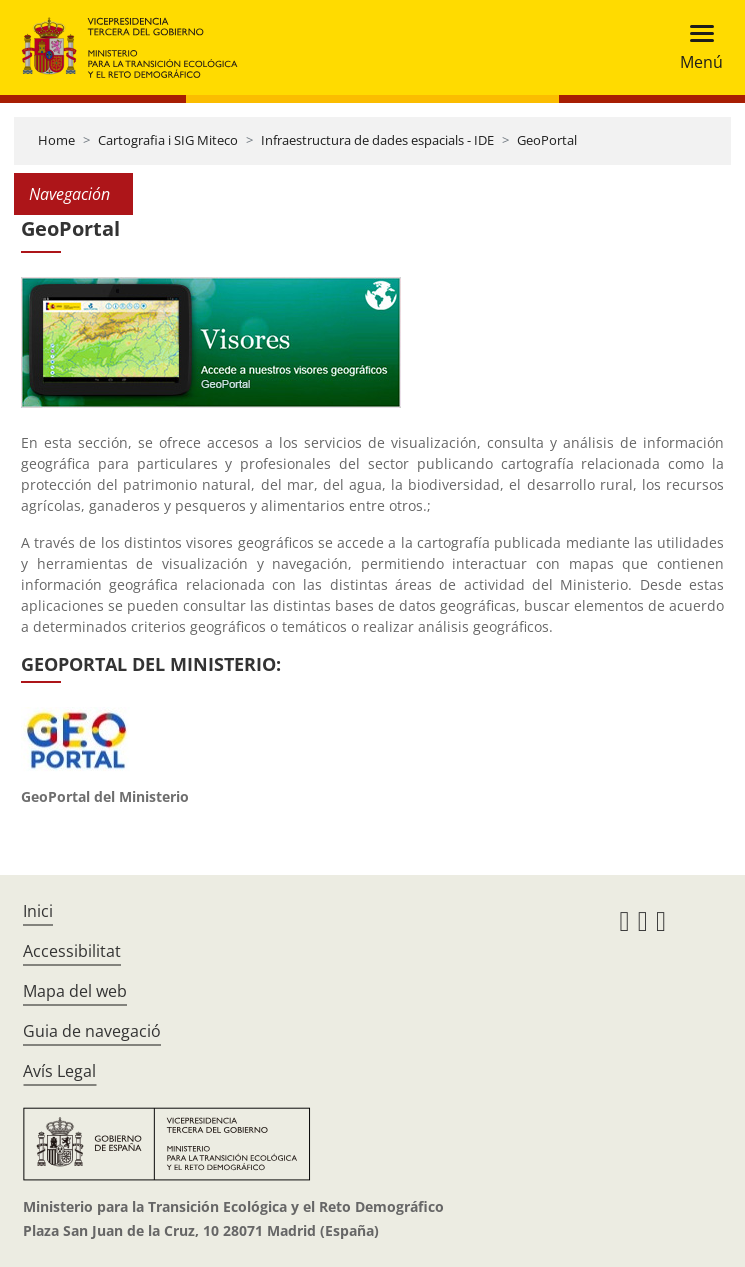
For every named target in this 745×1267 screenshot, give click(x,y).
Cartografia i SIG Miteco (168, 140)
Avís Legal (59, 1071)
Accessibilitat (72, 951)
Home (56, 140)
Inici (38, 911)
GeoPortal (547, 140)
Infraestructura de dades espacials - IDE (377, 140)
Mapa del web (75, 991)
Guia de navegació (92, 1031)
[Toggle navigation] (695, 47)
